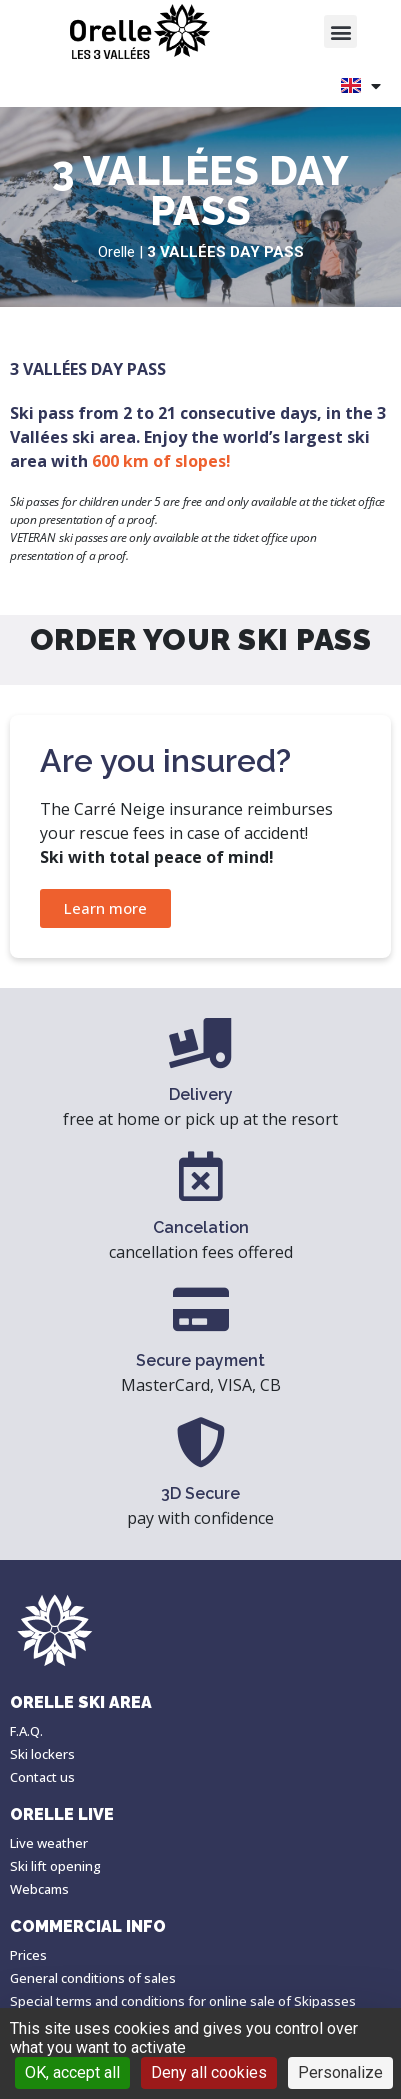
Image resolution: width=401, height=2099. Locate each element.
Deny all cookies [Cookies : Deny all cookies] (209, 2072)
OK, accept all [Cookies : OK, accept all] (72, 2072)
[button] (340, 31)
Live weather (49, 1843)
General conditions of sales (93, 1978)
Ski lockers (42, 1754)
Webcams (39, 1889)
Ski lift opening (55, 1866)
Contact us (42, 1777)
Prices (28, 1955)
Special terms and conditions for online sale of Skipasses (183, 2001)
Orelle (116, 252)
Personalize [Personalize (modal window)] (340, 2072)
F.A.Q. (26, 1731)
